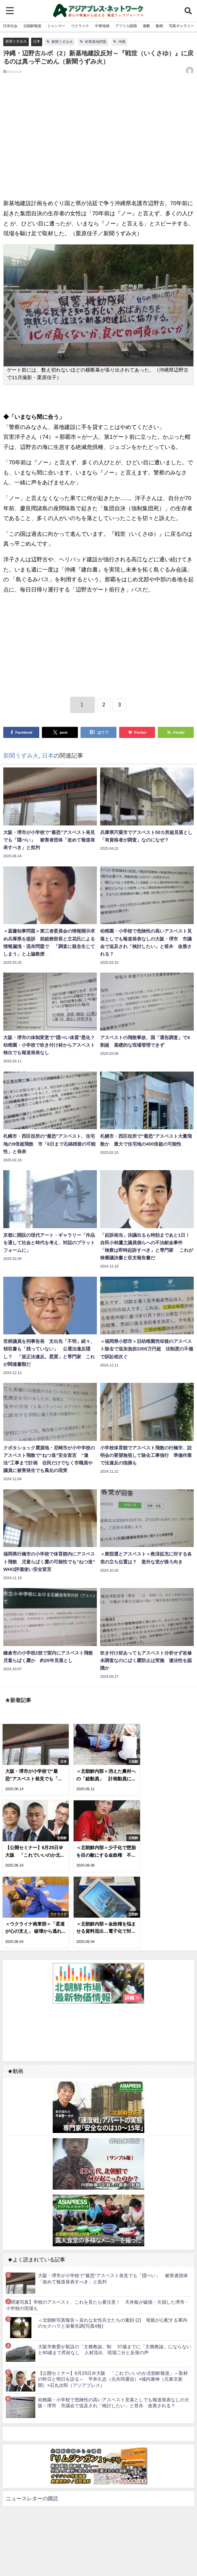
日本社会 (10, 26)
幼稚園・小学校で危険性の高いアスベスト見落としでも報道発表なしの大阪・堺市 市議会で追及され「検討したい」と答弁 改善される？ (113, 2319)
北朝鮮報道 (32, 26)
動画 (159, 26)
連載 (146, 26)
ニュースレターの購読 (32, 2415)
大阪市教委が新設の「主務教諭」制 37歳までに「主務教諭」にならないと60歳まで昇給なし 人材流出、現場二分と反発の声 (114, 2266)
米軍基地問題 (95, 42)
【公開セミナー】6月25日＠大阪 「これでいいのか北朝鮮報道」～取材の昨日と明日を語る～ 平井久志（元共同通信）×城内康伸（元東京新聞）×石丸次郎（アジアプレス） (113, 2296)
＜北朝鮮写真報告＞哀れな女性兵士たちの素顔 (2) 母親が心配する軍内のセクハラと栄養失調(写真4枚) (112, 2240)
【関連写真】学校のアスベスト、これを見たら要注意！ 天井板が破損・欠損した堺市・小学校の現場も (97, 2222)
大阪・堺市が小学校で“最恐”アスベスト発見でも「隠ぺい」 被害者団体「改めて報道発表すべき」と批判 (113, 2195)
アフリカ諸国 (126, 26)
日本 (36, 41)
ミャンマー (56, 26)
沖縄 (121, 42)
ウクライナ (80, 26)
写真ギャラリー (181, 26)
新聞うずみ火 (16, 41)
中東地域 (102, 26)
